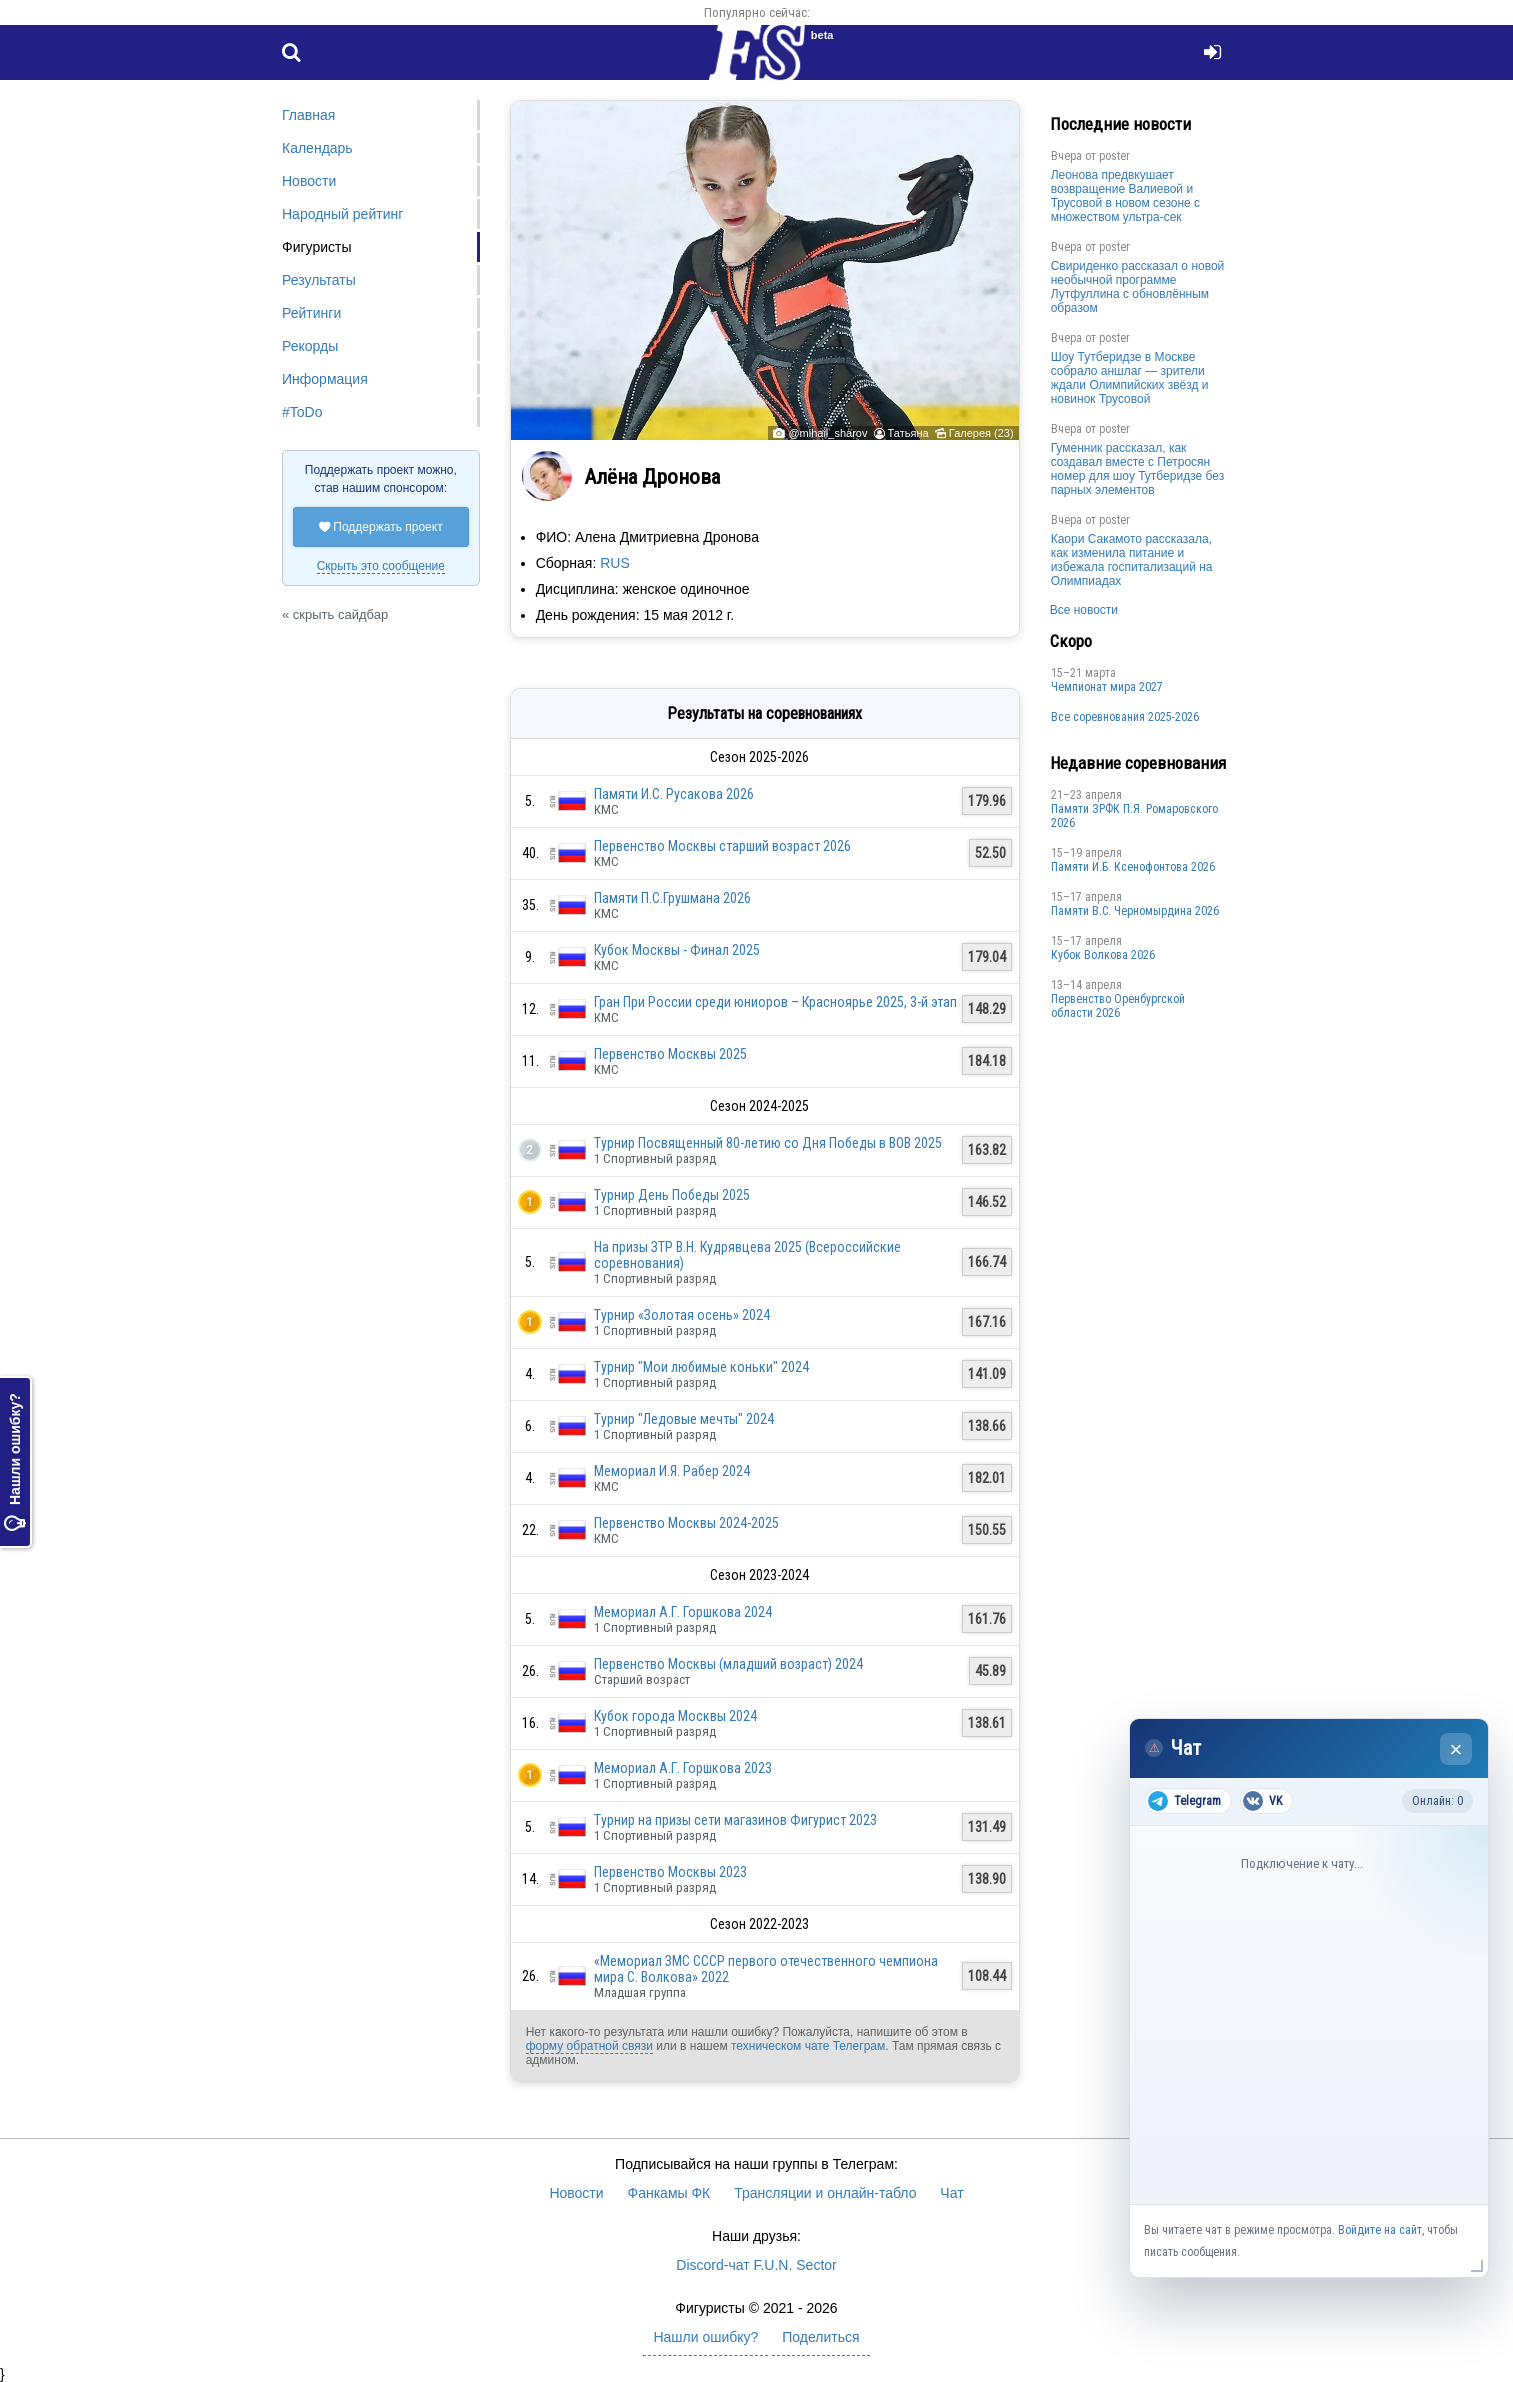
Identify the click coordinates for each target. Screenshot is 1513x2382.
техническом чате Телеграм (808, 2046)
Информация (325, 379)
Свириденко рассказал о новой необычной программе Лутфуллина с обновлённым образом (1138, 287)
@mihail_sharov (827, 433)
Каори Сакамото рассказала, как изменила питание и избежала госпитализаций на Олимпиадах (1132, 560)
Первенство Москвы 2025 (670, 1054)
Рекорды (310, 346)
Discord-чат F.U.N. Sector (756, 2265)
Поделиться (820, 2337)
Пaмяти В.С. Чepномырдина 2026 (1135, 911)
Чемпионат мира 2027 (1107, 687)
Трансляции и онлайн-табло (825, 2193)
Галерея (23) (981, 433)
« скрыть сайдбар (335, 614)
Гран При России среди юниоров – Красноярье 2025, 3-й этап (775, 1002)
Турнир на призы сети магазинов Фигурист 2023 (735, 1820)
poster (1114, 156)
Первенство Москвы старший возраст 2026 (722, 846)
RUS (615, 563)
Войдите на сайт (1380, 2230)
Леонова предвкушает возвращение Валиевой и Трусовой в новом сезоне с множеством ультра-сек (1125, 196)
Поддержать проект (381, 527)
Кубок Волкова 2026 (1103, 955)
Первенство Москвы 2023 (670, 1872)
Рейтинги (311, 313)
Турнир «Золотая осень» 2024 (682, 1315)
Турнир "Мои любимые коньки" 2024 (701, 1367)
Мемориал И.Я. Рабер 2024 (672, 1471)
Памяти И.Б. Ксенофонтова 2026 (1133, 867)
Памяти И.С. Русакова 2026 (674, 794)
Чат (951, 2193)
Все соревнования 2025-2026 (1125, 717)
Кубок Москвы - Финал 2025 (677, 950)
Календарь (317, 148)
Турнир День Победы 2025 (672, 1195)
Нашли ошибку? (15, 1463)
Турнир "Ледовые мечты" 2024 (684, 1419)
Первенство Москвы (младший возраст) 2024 (728, 1664)
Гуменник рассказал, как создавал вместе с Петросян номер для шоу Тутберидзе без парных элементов (1138, 469)
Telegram (1184, 1801)
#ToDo (302, 412)
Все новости (1084, 610)
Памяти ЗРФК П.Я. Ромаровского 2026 (1134, 816)
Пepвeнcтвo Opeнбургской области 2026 (1118, 1006)
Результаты (319, 280)
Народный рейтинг (342, 214)
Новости (309, 181)
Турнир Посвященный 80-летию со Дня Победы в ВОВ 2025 (768, 1143)
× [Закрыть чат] (1456, 1749)
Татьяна (908, 433)
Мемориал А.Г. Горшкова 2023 (683, 1768)
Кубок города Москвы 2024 (675, 1716)
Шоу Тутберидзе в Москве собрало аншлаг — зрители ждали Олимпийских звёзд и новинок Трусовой (1130, 378)
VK (1262, 1801)
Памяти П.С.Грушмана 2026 (672, 898)
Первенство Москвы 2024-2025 (686, 1523)
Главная (308, 115)
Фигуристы (317, 247)
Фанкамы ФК (669, 2193)
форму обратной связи (589, 2046)
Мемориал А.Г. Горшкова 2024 (683, 1612)
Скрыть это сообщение (381, 566)
